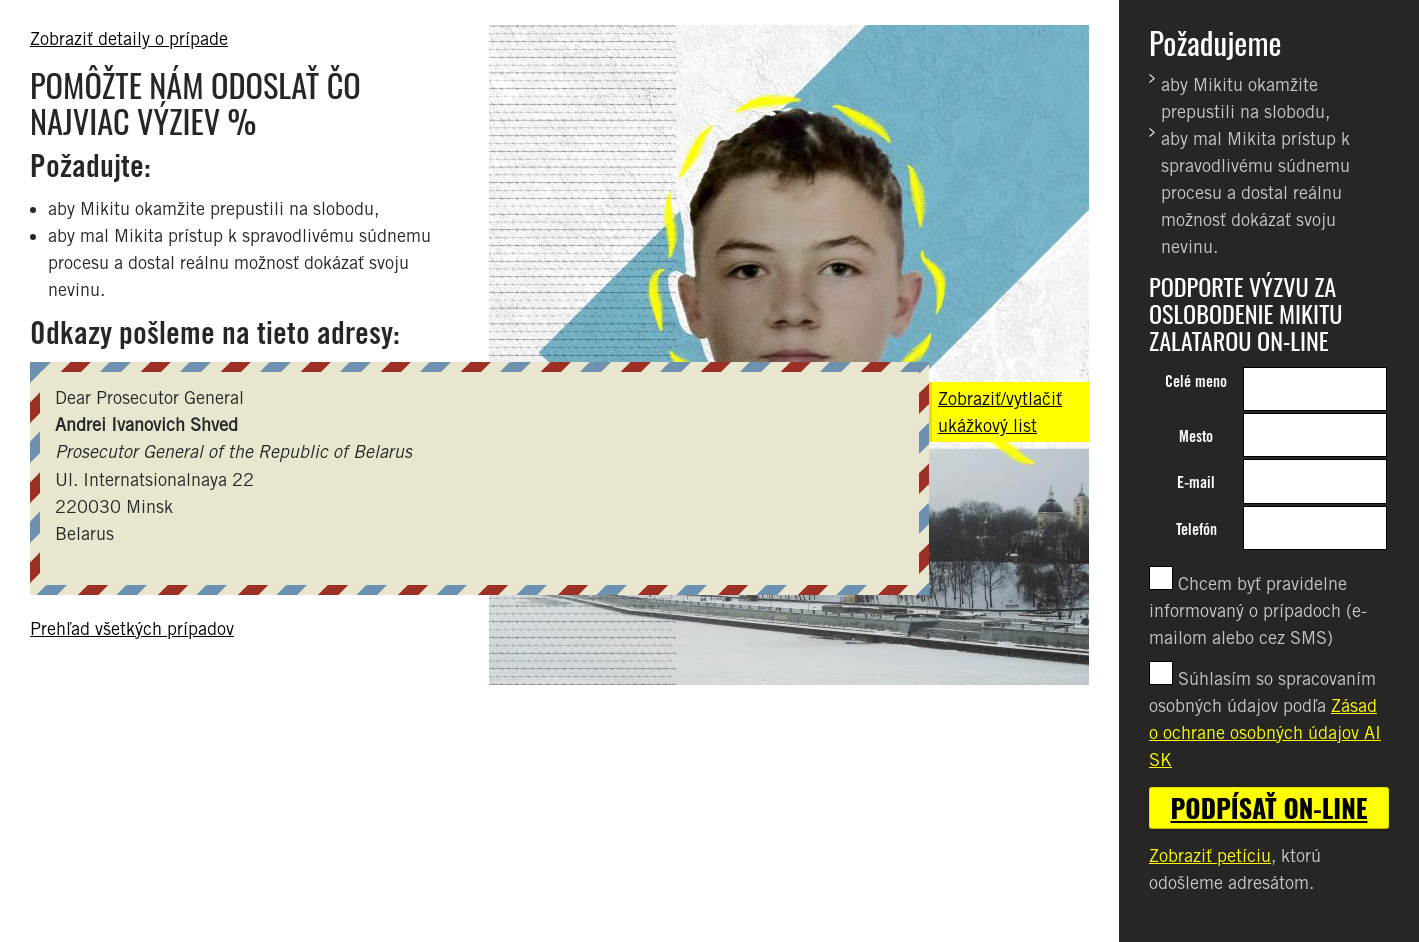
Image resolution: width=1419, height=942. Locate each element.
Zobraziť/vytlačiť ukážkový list (1000, 412)
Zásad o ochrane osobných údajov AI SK (1265, 732)
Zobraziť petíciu (1210, 855)
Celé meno (1196, 381)
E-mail (1196, 482)
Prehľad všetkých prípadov (132, 628)
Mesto (1196, 436)
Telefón (1196, 529)
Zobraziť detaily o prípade (129, 38)
